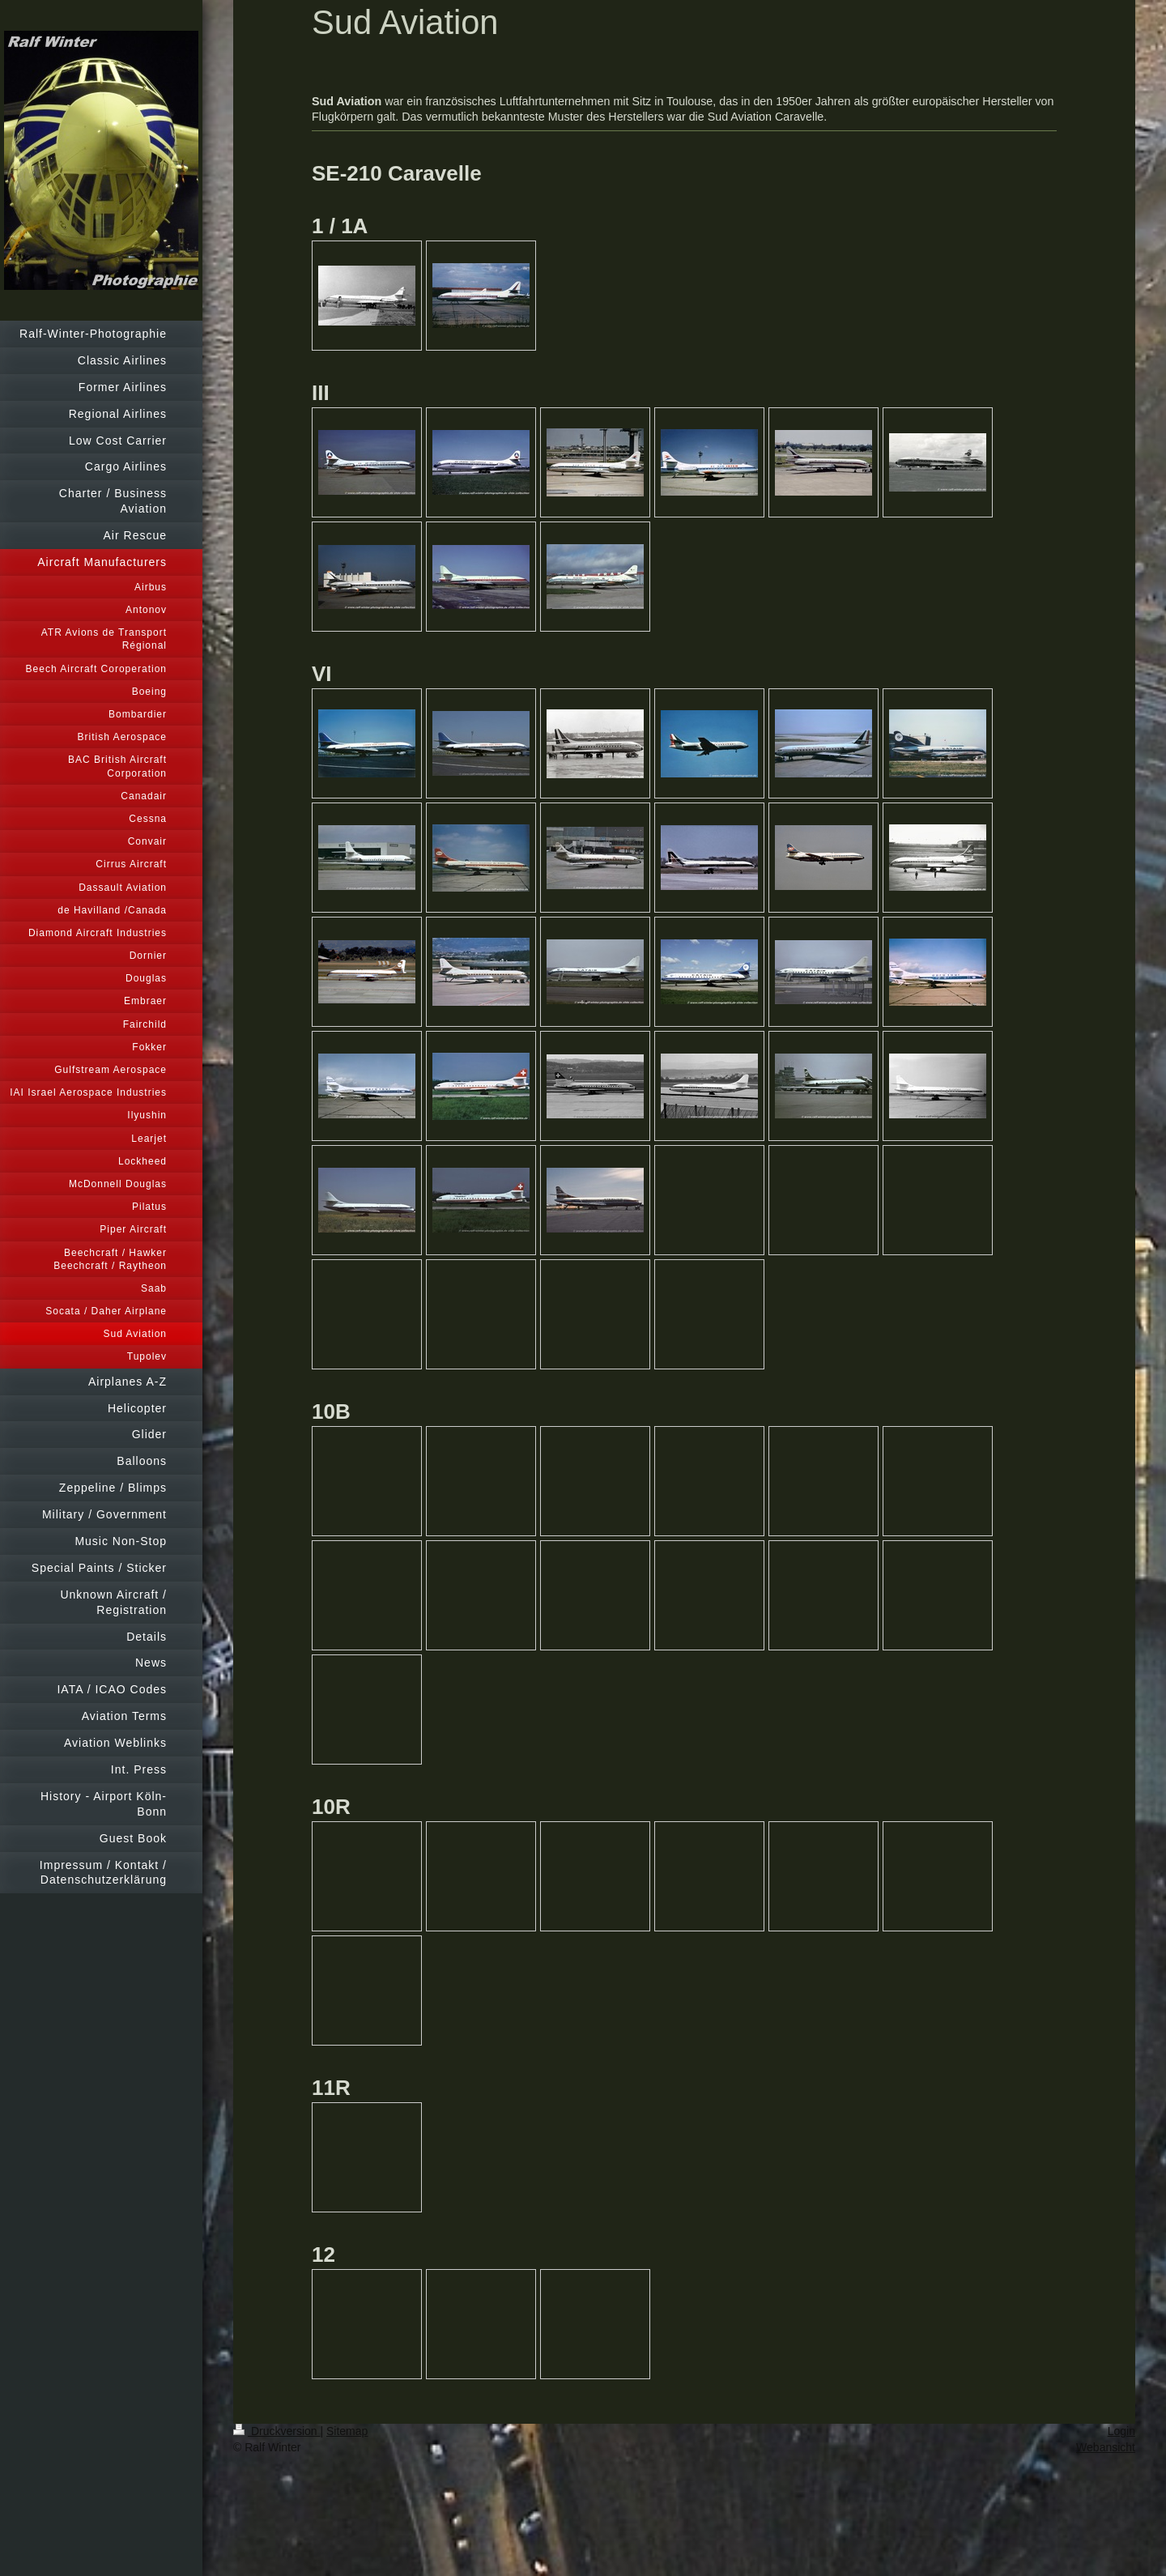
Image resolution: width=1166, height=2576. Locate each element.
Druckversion (276, 2431)
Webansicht (1105, 2447)
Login (1121, 2431)
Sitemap (347, 2431)
